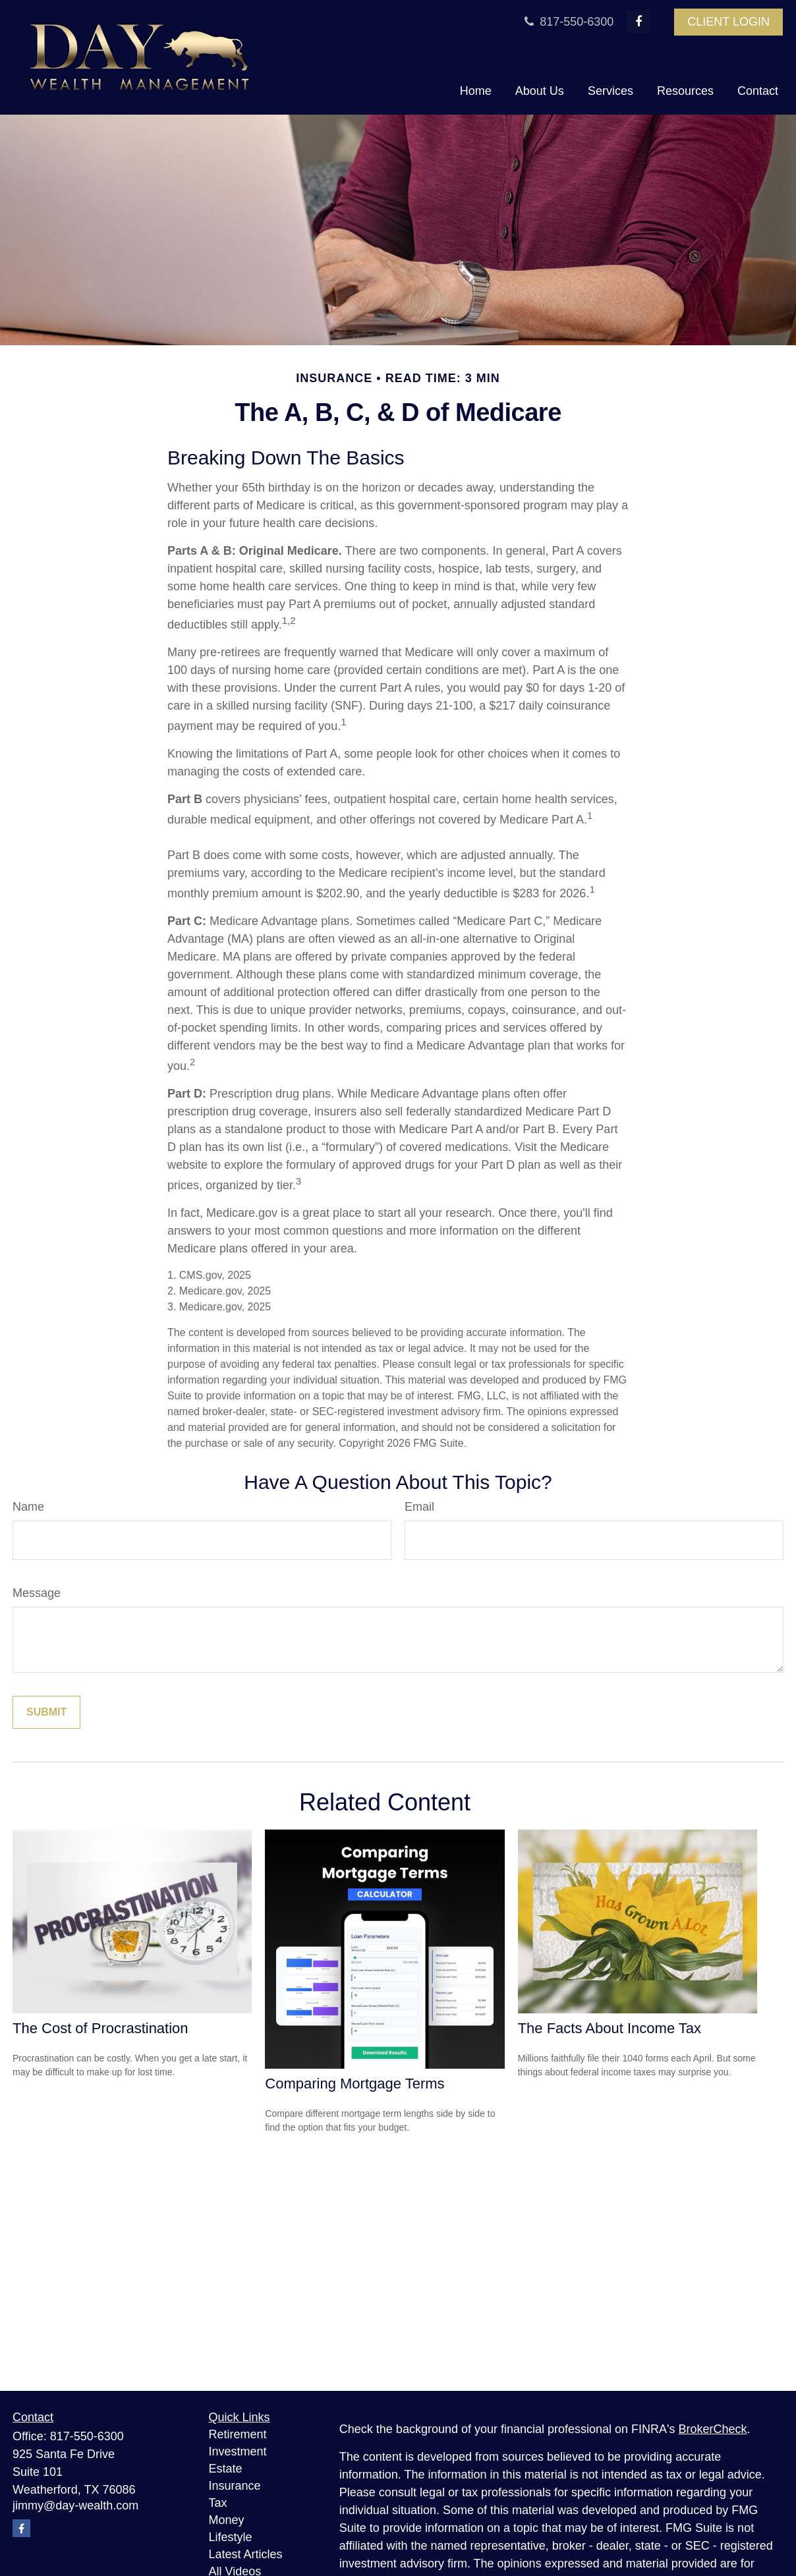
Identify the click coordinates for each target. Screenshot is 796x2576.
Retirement (238, 2434)
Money (226, 2520)
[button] (476, 91)
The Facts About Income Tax (609, 2028)
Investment (238, 2451)
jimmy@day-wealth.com (75, 2505)
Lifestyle (230, 2537)
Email (419, 1506)
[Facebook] (638, 22)
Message (37, 1593)
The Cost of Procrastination (100, 2028)
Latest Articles (246, 2554)
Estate (225, 2468)
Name (28, 1506)
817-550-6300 (567, 21)
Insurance (235, 2485)
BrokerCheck (713, 2429)
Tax (218, 2502)
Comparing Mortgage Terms (354, 2083)
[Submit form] (46, 1712)
